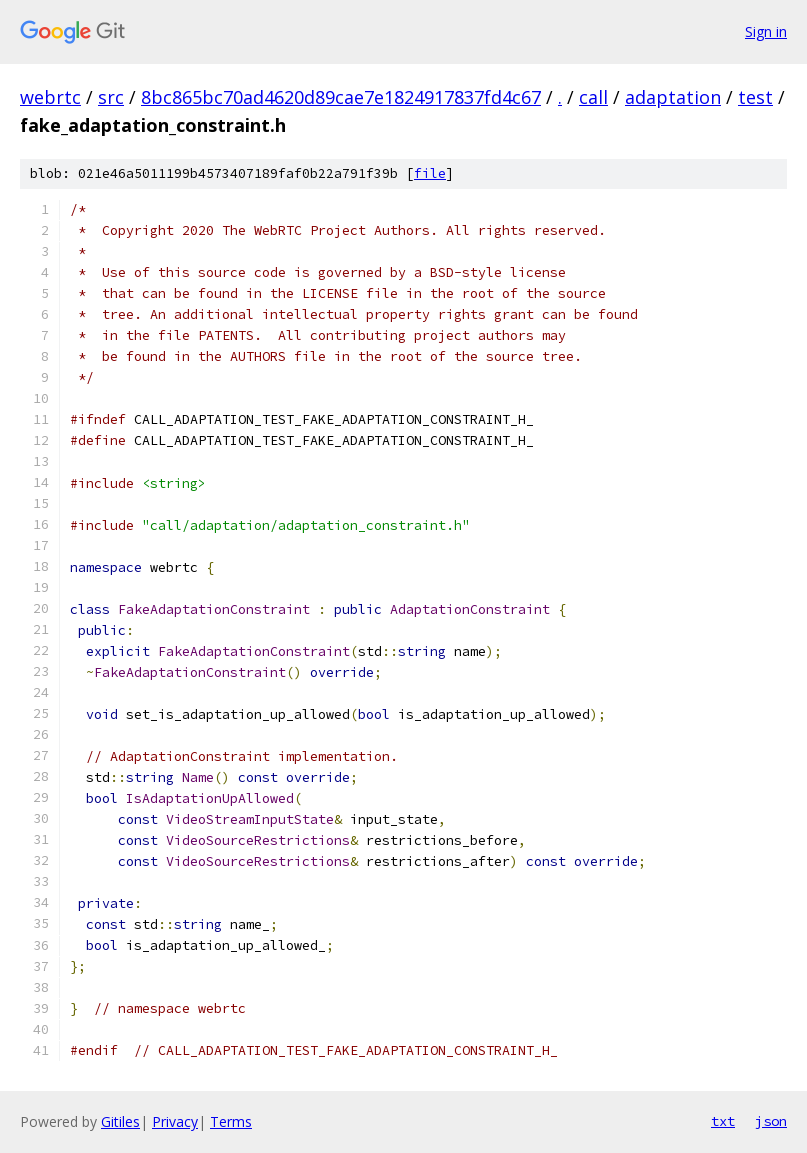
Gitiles (120, 1121)
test (755, 97)
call (593, 97)
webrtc (50, 97)
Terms (231, 1121)
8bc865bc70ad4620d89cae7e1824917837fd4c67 (341, 97)
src (111, 97)
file (430, 173)
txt (723, 1121)
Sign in (766, 31)
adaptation (673, 97)
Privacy (175, 1121)
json (771, 1121)
